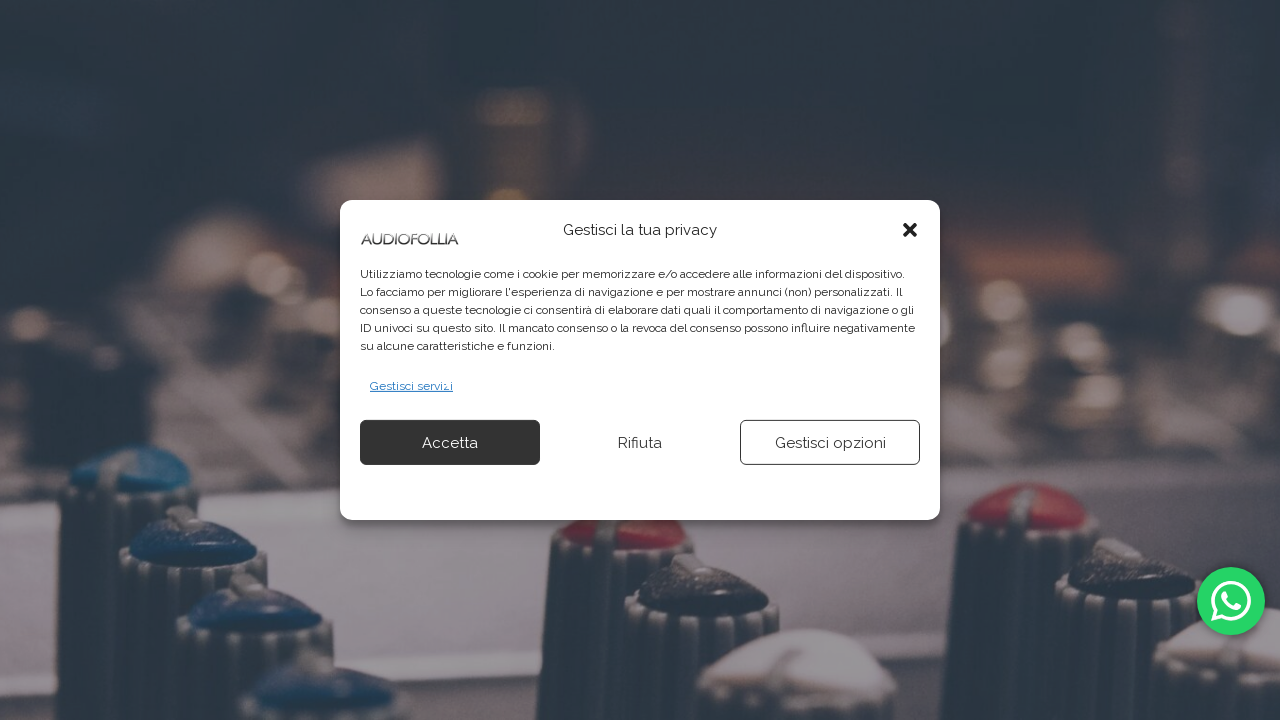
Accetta (450, 443)
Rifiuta (640, 443)
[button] (910, 230)
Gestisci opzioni (830, 443)
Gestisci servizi (411, 386)
